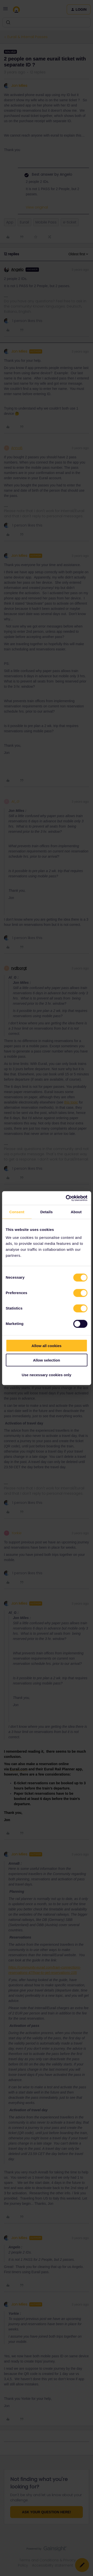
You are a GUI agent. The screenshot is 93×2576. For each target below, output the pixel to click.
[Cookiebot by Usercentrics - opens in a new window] (66, 1198)
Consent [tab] (16, 1212)
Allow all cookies (46, 1345)
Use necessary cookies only (46, 1374)
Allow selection (46, 1360)
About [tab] (76, 1212)
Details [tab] (46, 1212)
